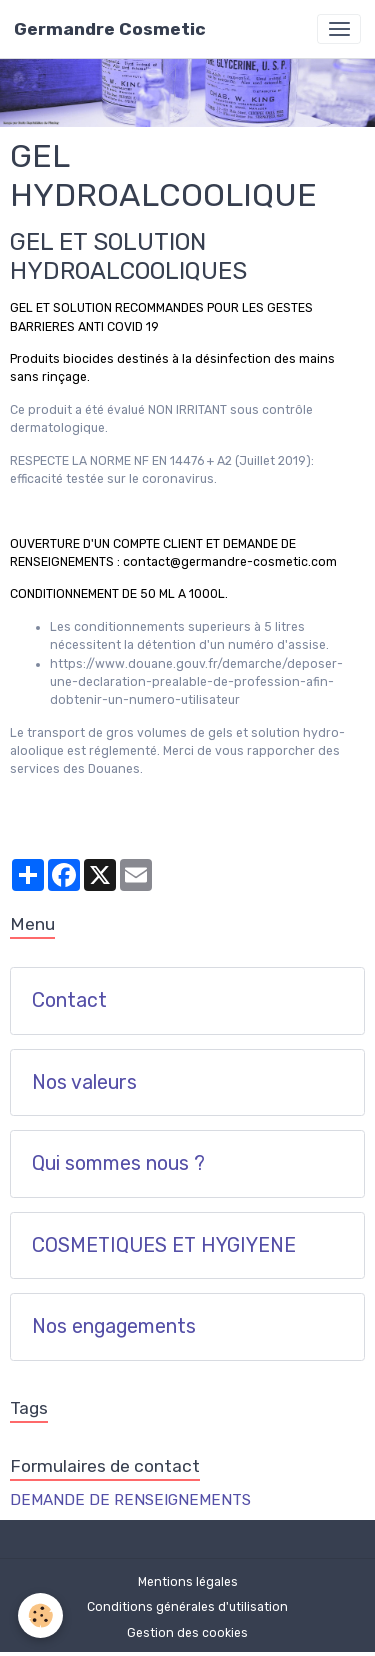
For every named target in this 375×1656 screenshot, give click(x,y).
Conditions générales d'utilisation (187, 1607)
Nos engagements (114, 1326)
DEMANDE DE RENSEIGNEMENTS (130, 1500)
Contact (69, 1000)
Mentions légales (188, 1582)
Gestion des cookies (187, 1633)
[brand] (110, 29)
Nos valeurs (84, 1082)
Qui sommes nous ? (118, 1163)
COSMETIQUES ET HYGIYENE (164, 1245)
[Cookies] (40, 1615)
